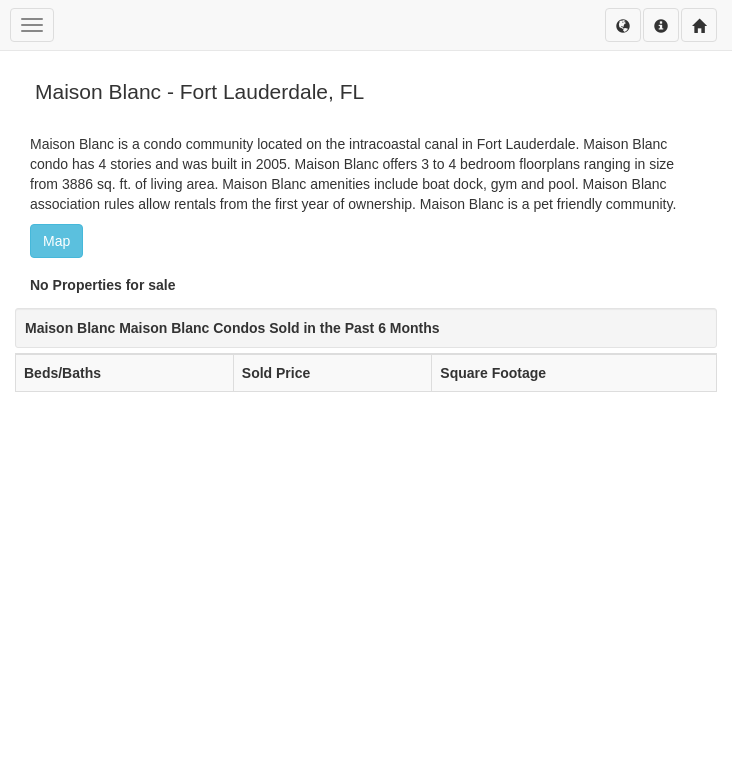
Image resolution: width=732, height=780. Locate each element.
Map (56, 241)
